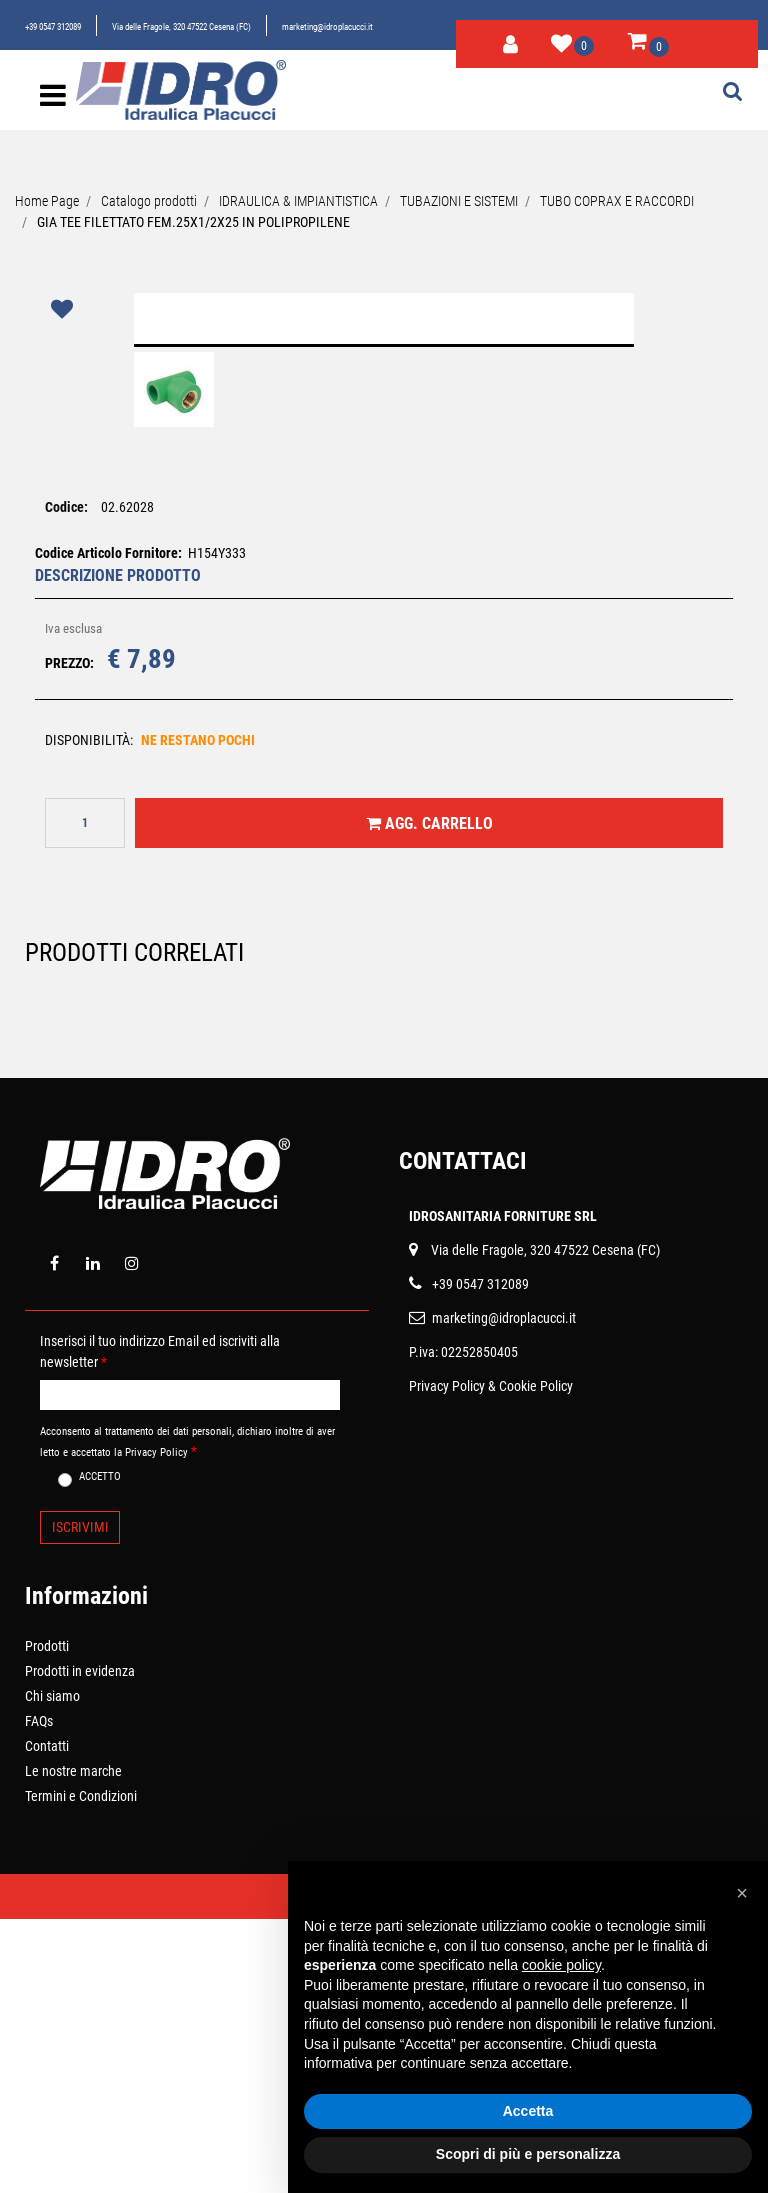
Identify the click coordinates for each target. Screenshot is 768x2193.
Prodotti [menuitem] (47, 1920)
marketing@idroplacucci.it (327, 27)
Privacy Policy (447, 1659)
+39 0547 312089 (53, 27)
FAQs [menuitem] (39, 1995)
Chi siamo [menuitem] (52, 1970)
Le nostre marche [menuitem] (73, 2045)
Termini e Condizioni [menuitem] (81, 2070)
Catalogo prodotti (149, 201)
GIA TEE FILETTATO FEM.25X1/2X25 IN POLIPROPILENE (193, 222)
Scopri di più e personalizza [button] (528, 2154)
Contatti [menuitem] (47, 2020)
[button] (384, 469)
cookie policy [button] (561, 1965)
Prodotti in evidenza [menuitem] (80, 1945)
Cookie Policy (536, 1659)
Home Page (47, 201)
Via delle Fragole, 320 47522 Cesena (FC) (181, 27)
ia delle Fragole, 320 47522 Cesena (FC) (549, 1523)
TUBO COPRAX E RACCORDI (617, 201)
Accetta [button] (528, 2111)
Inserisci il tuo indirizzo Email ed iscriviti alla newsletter (160, 1624)
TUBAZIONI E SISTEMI (459, 201)
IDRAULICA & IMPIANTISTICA (298, 201)
